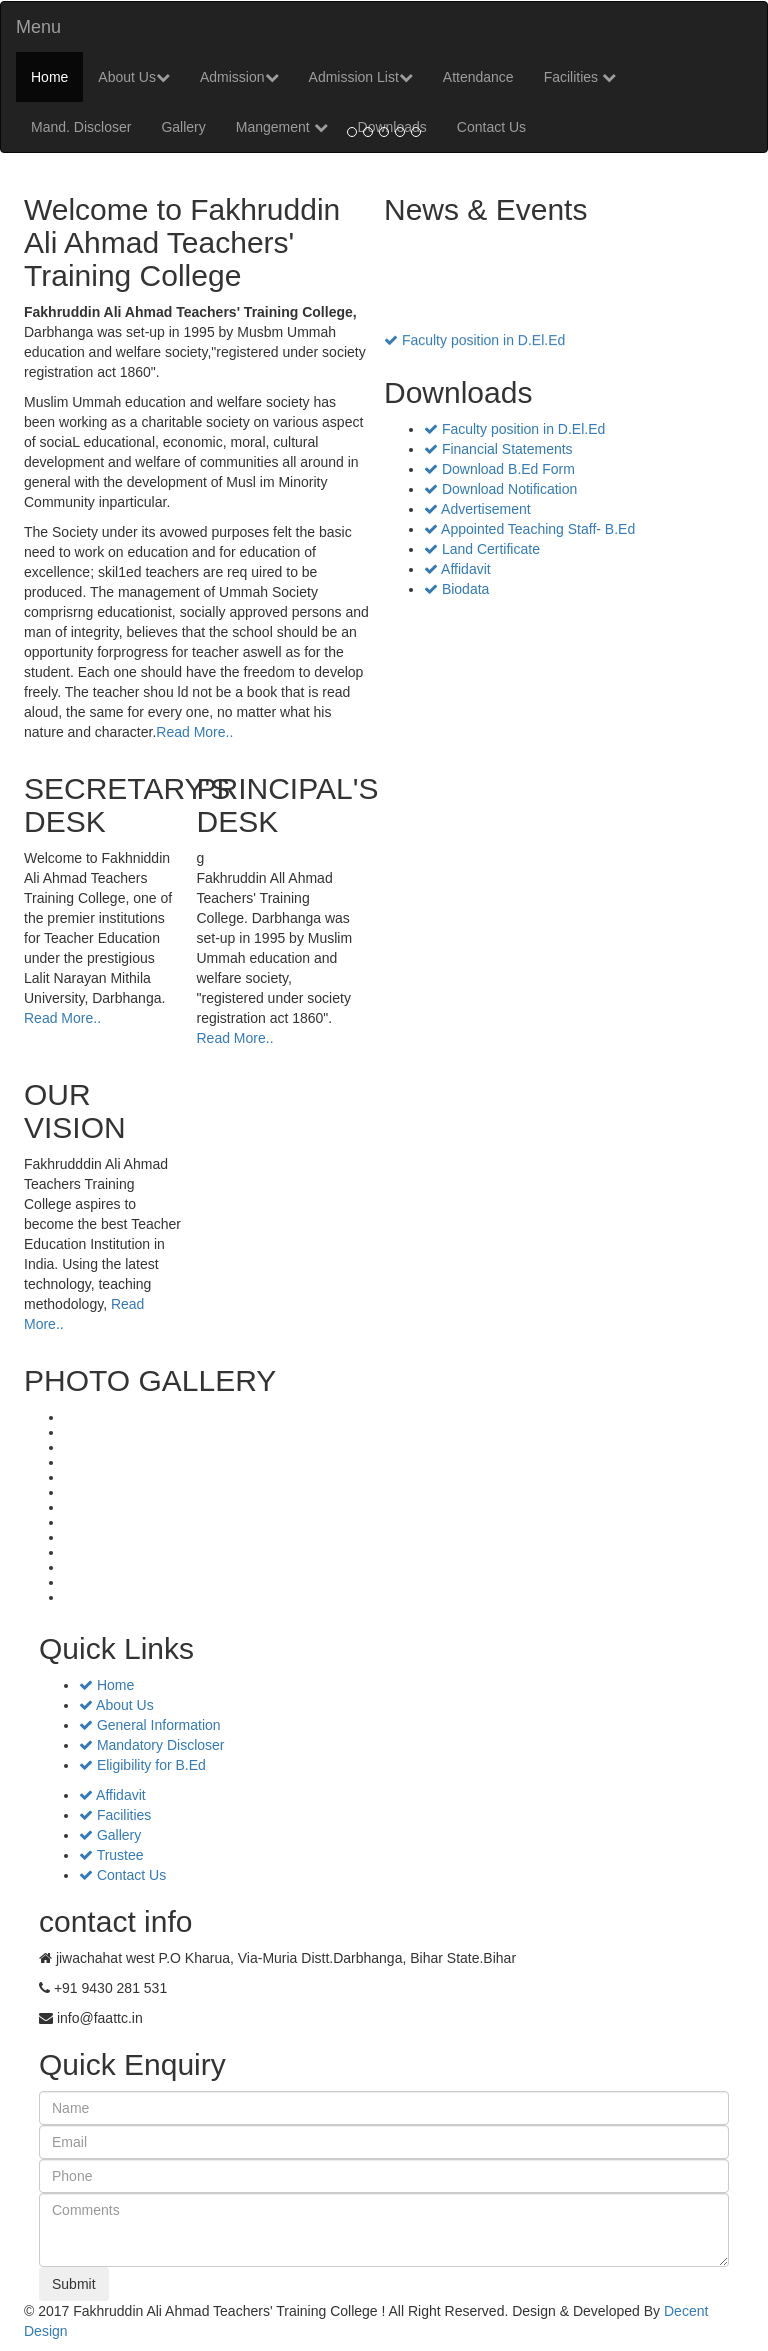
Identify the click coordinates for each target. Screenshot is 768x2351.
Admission (239, 77)
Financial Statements (498, 449)
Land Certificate (482, 549)
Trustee (111, 1855)
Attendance (478, 77)
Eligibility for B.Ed (142, 1765)
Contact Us (122, 1875)
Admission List (361, 77)
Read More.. (194, 732)
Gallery (110, 1835)
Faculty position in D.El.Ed (474, 342)
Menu (38, 27)
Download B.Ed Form (499, 469)
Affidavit (457, 569)
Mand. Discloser (81, 127)
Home (49, 77)
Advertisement (477, 509)
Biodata (456, 589)
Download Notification (500, 489)
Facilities (580, 77)
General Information (150, 1725)
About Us (134, 77)
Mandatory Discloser (152, 1745)
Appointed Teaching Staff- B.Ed (529, 529)
